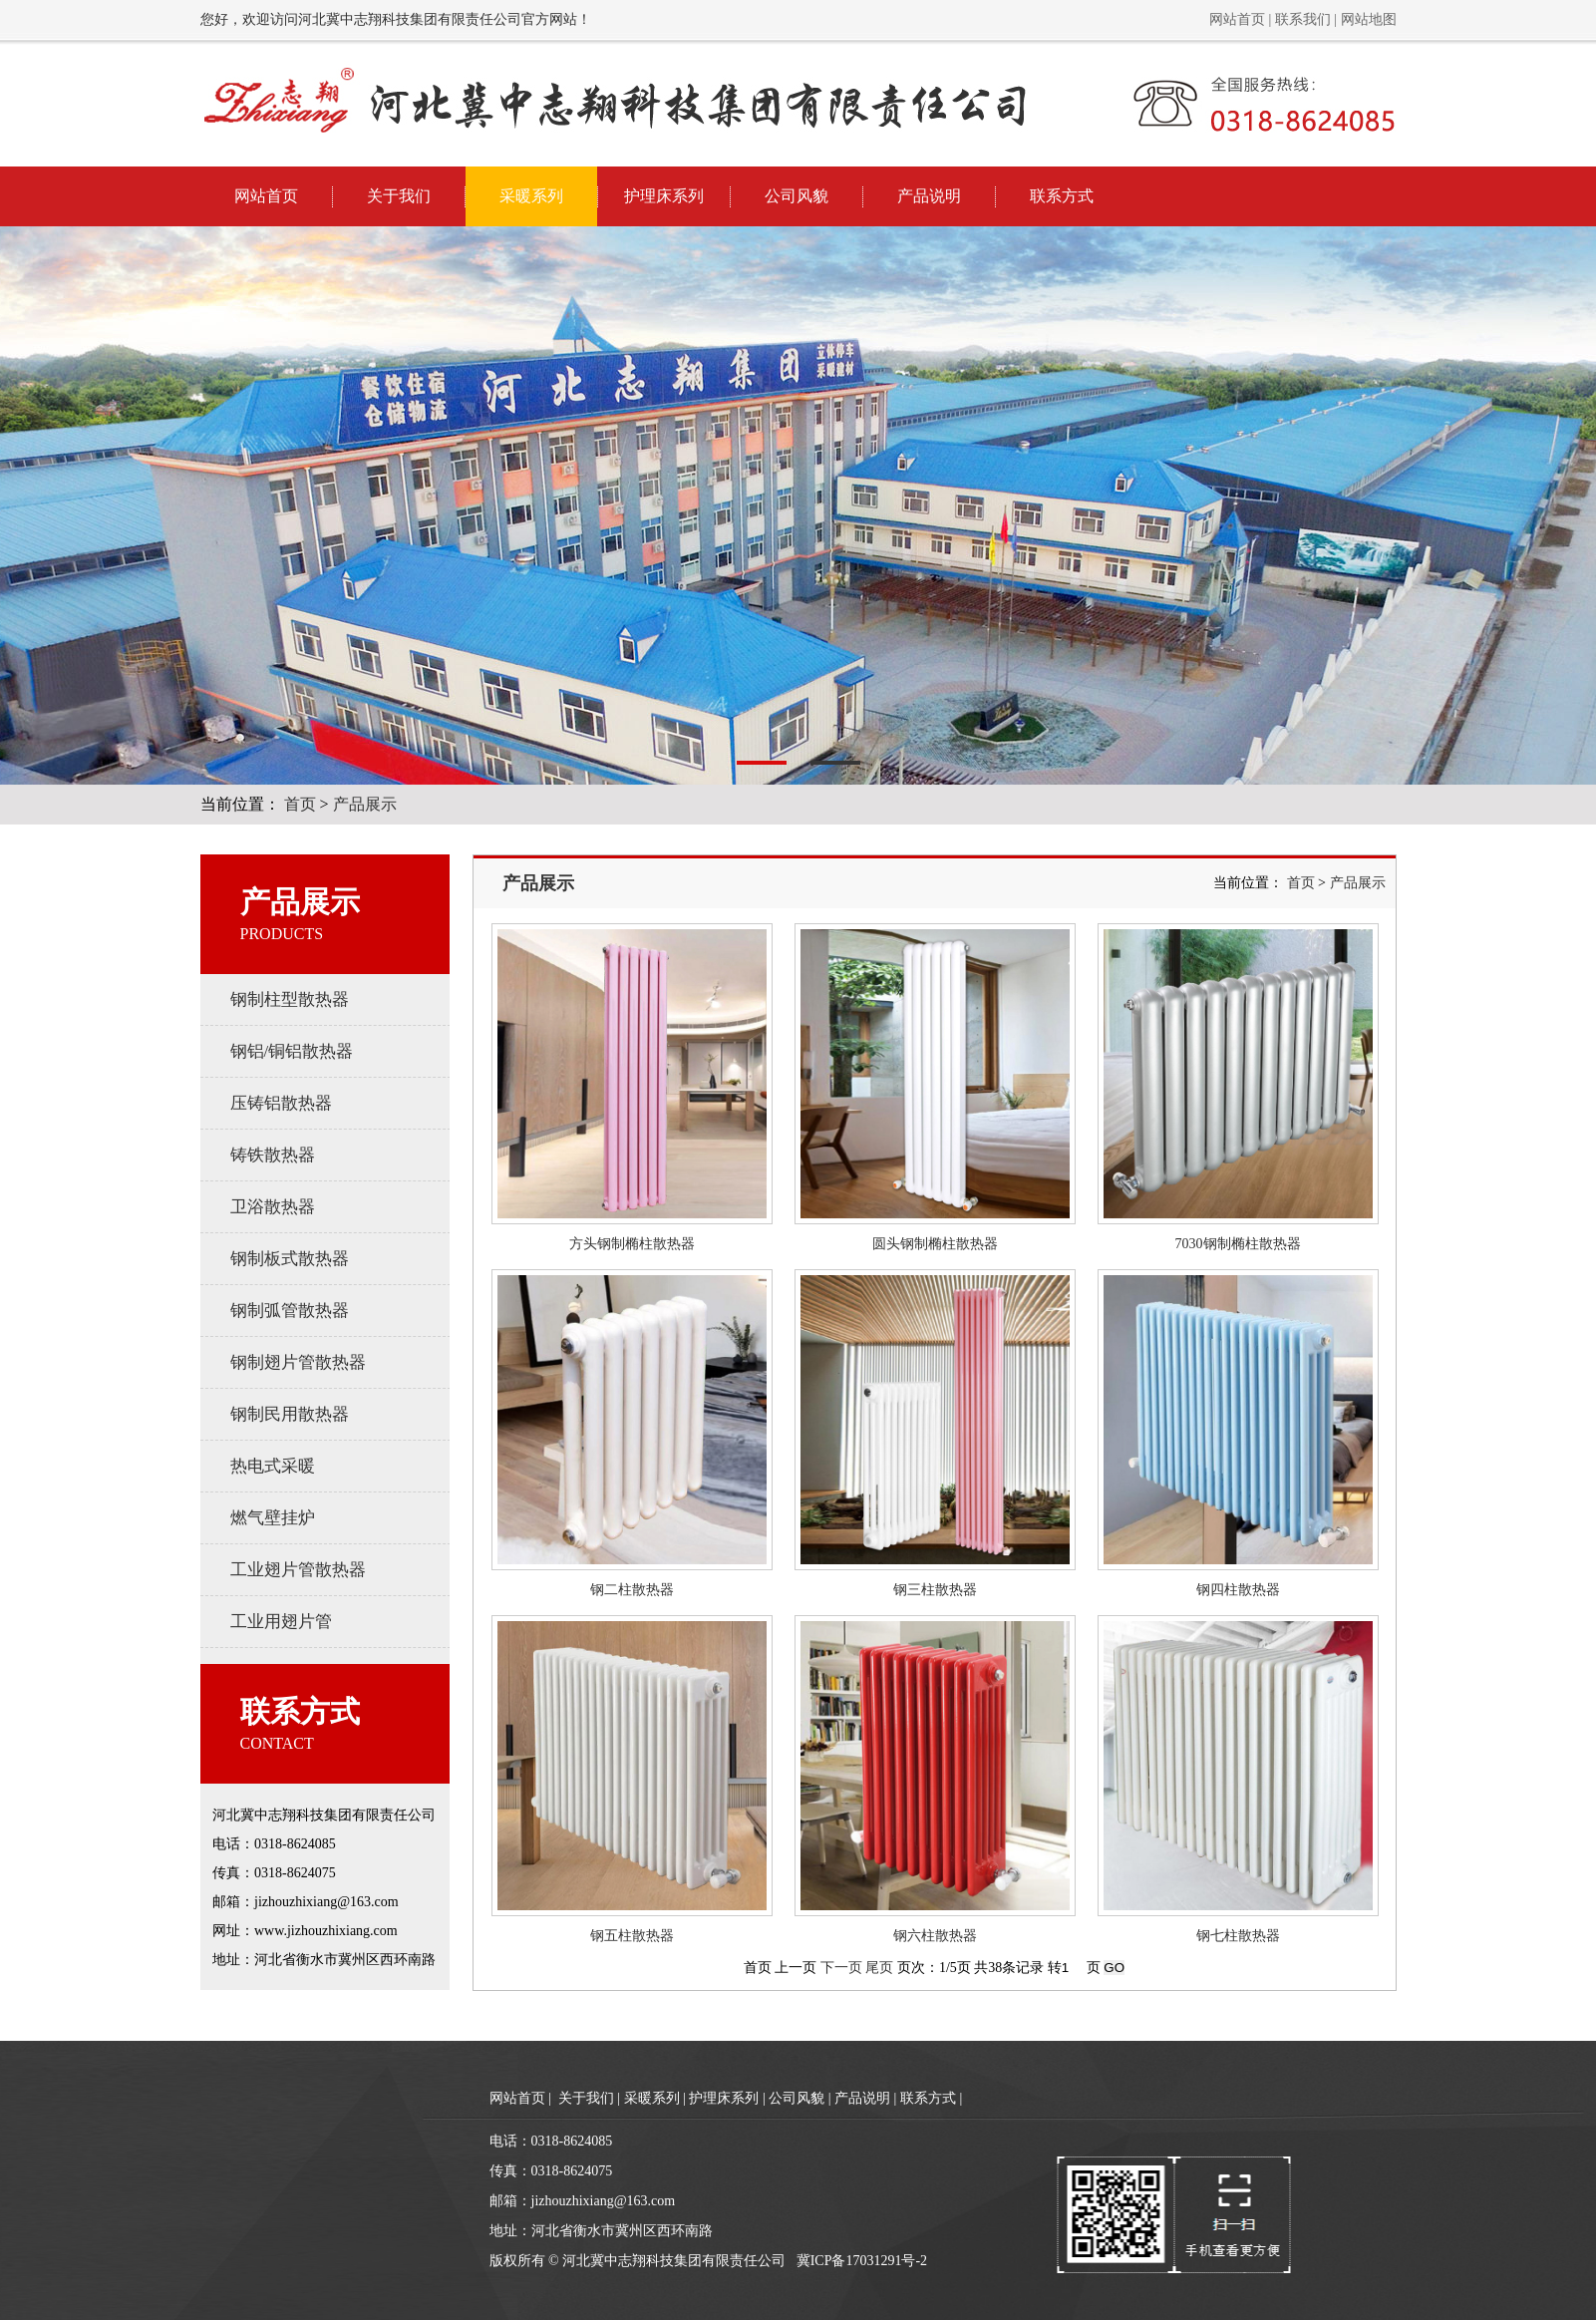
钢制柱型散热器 (289, 999)
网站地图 (1369, 19)
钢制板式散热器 (289, 1258)
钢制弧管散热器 (289, 1310)
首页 (300, 804)
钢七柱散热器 (1238, 1935)
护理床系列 (664, 195)
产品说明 (929, 195)
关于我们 (399, 195)
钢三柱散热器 (935, 1589)
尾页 (879, 1967)
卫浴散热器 (272, 1206)
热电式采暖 (272, 1466)
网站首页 (1237, 19)
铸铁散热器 (272, 1155)
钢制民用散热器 (289, 1414)
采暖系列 (531, 195)
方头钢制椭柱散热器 (632, 1243)
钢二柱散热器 (632, 1589)
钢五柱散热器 (632, 1935)
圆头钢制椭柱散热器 (935, 1243)
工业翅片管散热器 (298, 1569)
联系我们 (1303, 19)
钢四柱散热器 (1238, 1589)
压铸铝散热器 (281, 1103)
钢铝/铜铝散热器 (292, 1051)
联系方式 (1062, 195)
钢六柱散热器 (935, 1935)
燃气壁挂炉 (272, 1517)
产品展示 (365, 804)
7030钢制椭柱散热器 (1238, 1243)
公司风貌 (796, 195)
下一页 (841, 1967)
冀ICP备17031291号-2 (862, 2260)
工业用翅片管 (281, 1621)
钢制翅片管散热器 (298, 1362)
